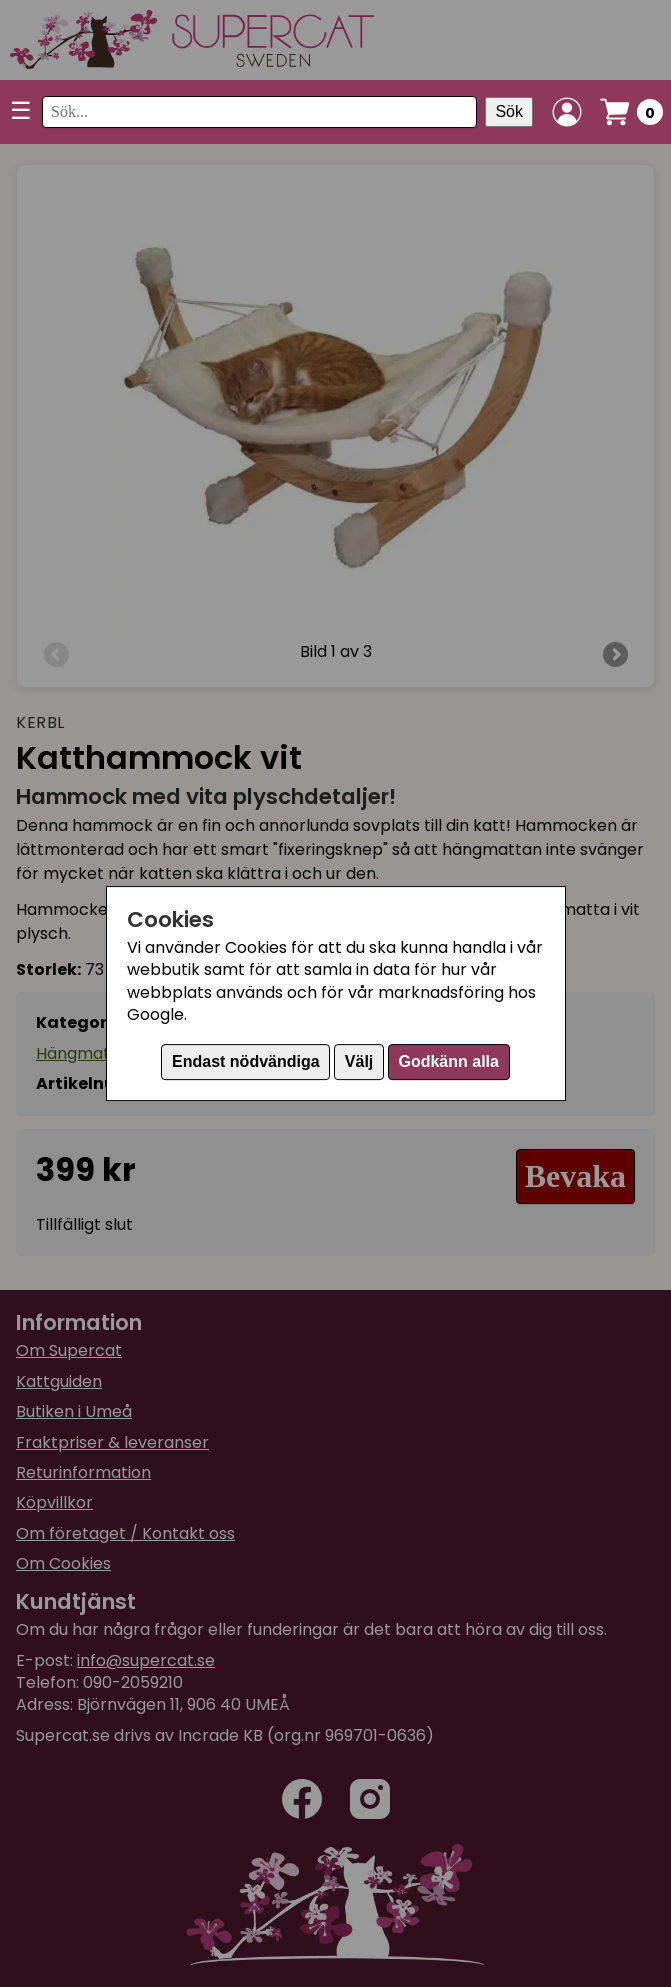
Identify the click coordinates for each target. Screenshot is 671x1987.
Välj (359, 1061)
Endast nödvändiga (246, 1061)
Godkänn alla (448, 1061)
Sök (509, 111)
